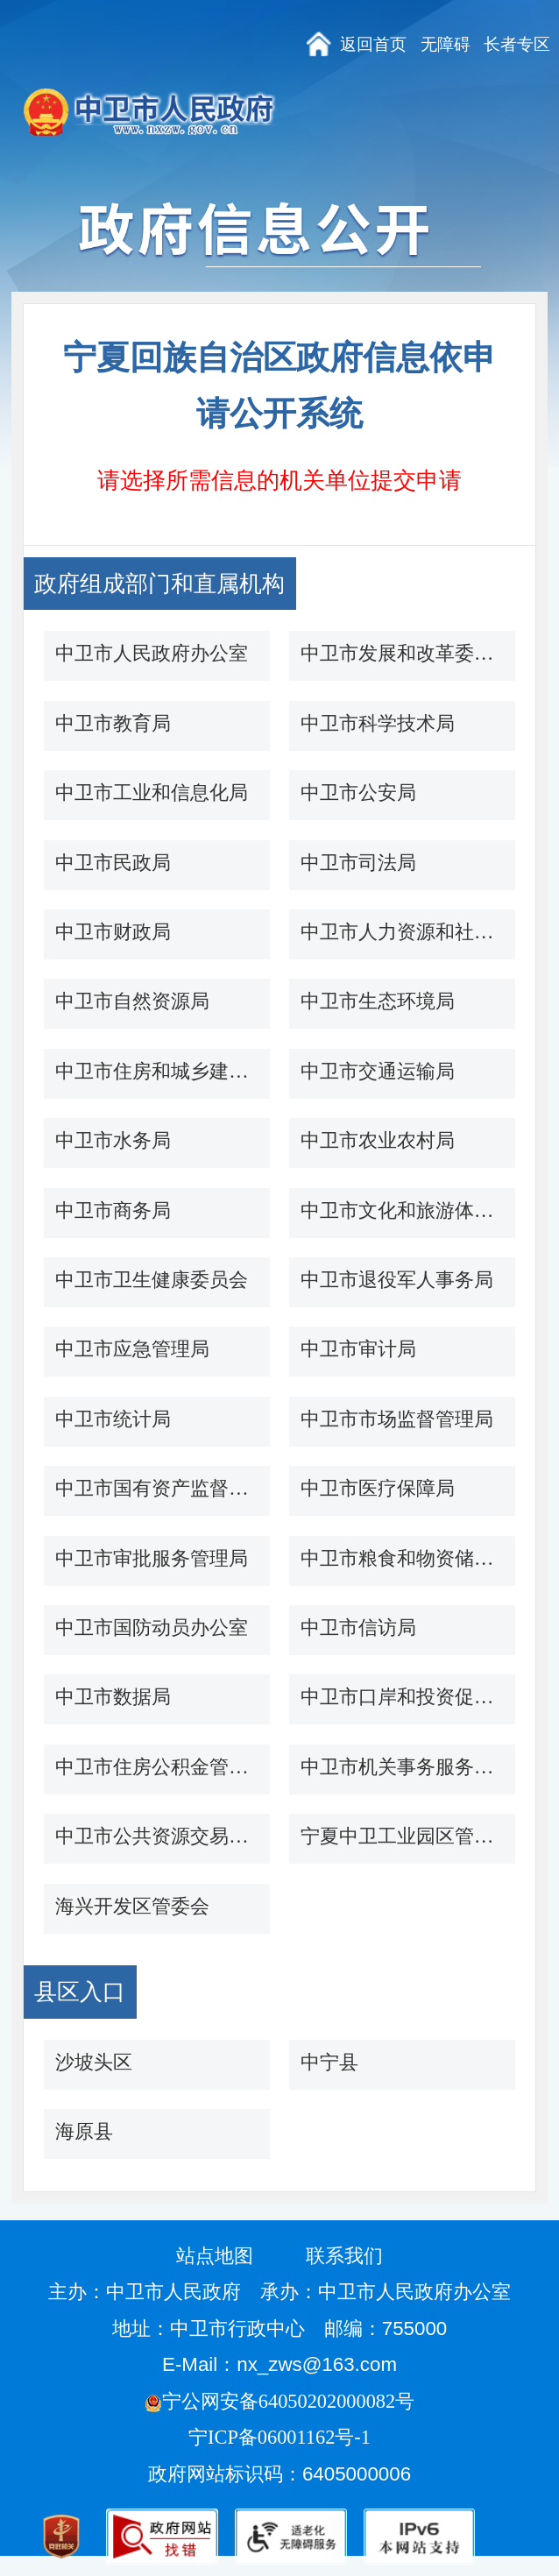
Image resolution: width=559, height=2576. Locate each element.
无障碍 (446, 44)
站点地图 (214, 2256)
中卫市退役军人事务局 (397, 1280)
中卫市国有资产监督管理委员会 (156, 1488)
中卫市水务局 (113, 1140)
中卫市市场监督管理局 (397, 1419)
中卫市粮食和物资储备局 (402, 1558)
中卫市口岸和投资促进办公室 (402, 1697)
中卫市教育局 (113, 723)
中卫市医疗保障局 (378, 1488)
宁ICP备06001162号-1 (281, 2437)
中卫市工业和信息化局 (151, 792)
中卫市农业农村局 (378, 1140)
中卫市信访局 (358, 1627)
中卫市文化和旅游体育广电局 (402, 1210)
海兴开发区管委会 (132, 1906)
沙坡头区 (93, 2062)
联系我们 (344, 2256)
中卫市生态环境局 (378, 1001)
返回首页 (373, 44)
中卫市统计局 (113, 1419)
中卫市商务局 (113, 1210)
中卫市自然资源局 (132, 1001)
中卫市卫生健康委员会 (151, 1280)
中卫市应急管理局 (132, 1349)
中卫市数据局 (113, 1697)
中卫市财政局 (113, 932)
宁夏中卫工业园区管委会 (402, 1836)
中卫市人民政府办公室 (151, 653)
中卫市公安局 (358, 792)
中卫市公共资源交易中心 (156, 1836)
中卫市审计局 (358, 1349)
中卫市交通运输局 (378, 1071)
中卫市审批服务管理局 (151, 1558)
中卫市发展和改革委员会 (402, 653)
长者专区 (517, 44)
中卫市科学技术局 (378, 723)
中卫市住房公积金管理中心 (156, 1767)
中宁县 (329, 2062)
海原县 (84, 2131)
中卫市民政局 (113, 863)
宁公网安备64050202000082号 (279, 2401)
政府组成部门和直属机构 (159, 584)
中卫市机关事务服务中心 (402, 1767)
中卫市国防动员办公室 (151, 1627)
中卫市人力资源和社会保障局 (402, 932)
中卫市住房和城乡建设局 (156, 1071)
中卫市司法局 (358, 863)
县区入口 (79, 1992)
